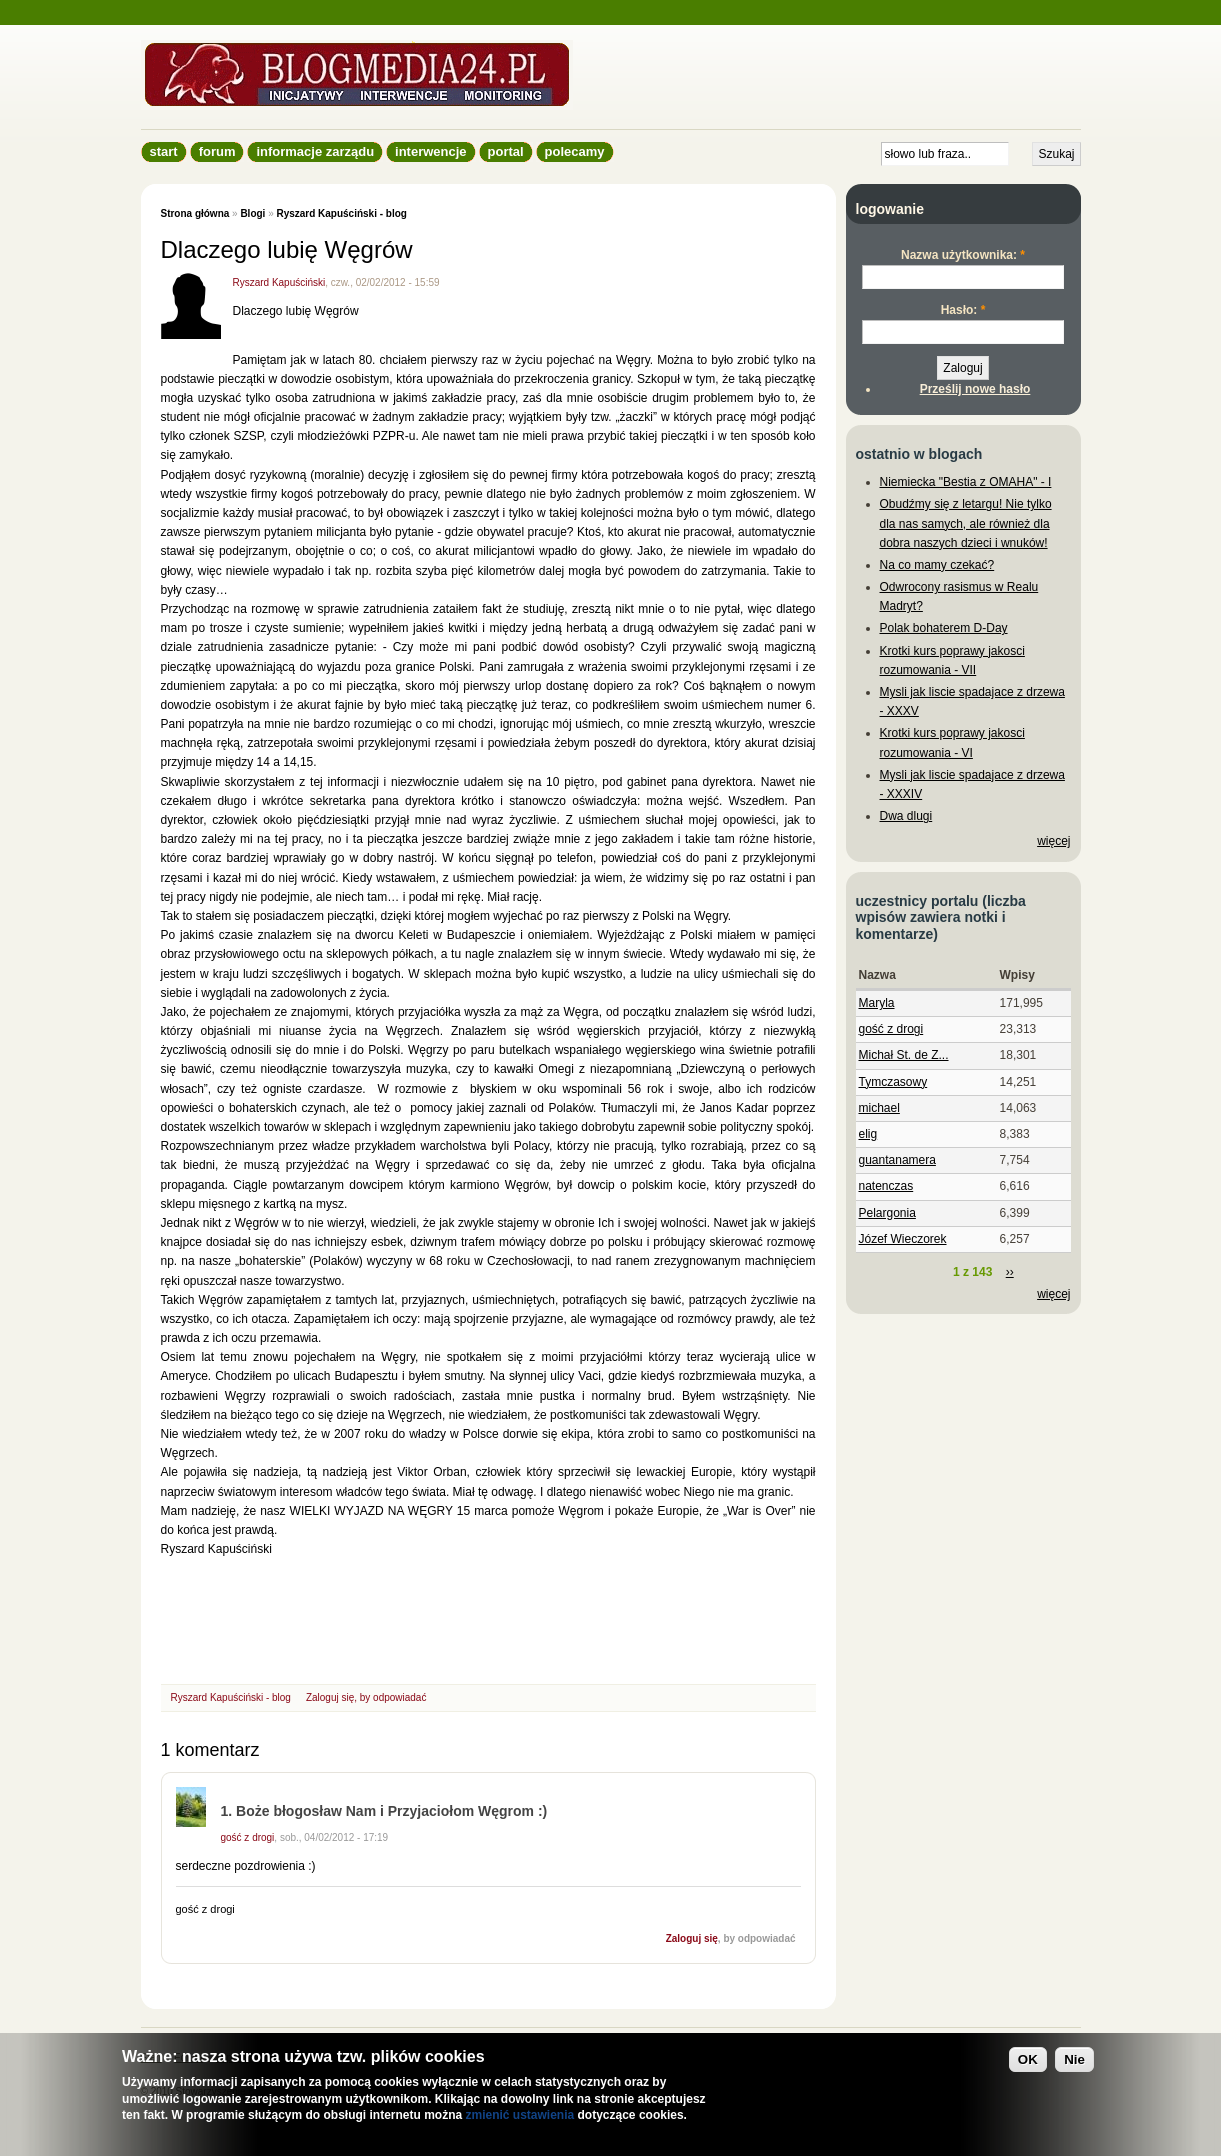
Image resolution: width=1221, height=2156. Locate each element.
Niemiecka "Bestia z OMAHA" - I (966, 482)
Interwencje (430, 151)
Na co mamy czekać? (937, 565)
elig (868, 1134)
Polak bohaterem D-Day (944, 628)
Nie (1074, 2059)
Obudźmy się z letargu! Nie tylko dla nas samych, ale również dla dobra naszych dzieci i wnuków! (966, 523)
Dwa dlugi (906, 816)
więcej (1053, 841)
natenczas (886, 1186)
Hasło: (963, 310)
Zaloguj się (330, 1697)
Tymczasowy (893, 1082)
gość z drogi (248, 1837)
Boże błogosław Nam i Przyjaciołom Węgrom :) (391, 1811)
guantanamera (897, 1160)
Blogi (252, 213)
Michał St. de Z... (904, 1055)
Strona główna (195, 213)
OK (1028, 2059)
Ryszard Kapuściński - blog (341, 213)
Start (164, 151)
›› (1010, 1272)
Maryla (877, 1003)
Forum (217, 151)
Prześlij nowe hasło (975, 389)
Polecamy (575, 151)
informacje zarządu (315, 151)
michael (879, 1108)
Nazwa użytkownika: (963, 255)
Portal (506, 151)
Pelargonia (887, 1213)
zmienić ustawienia (519, 2115)
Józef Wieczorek (903, 1239)
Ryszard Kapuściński (279, 282)
